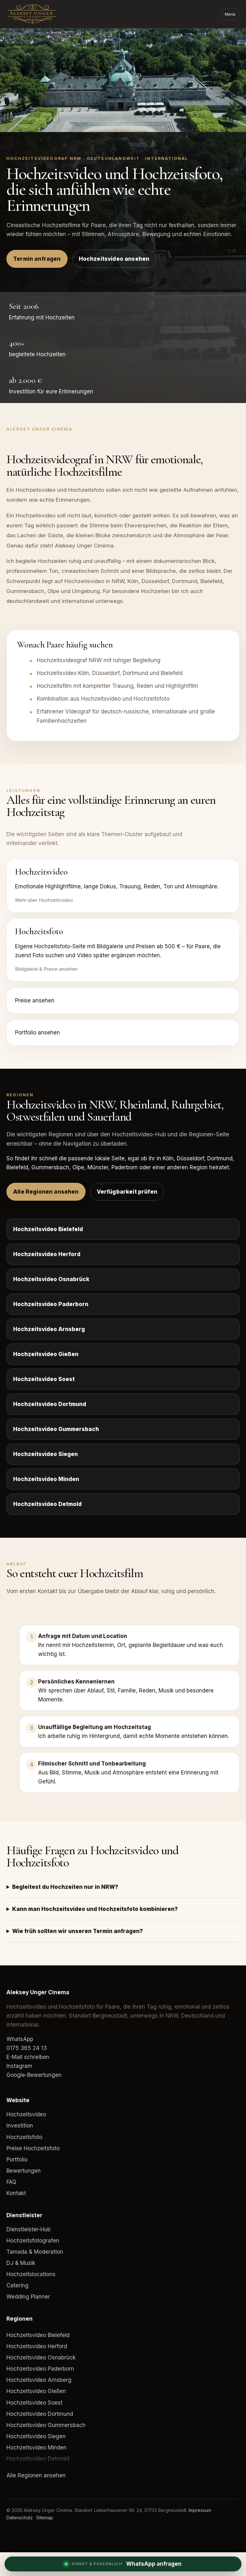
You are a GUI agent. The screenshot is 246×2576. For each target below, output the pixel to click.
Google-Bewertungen (34, 2075)
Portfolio (17, 2159)
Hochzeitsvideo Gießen (45, 1354)
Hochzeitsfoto (24, 2137)
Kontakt (16, 2193)
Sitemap (44, 2517)
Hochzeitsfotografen (32, 2240)
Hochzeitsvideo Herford (46, 1254)
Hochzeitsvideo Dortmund (49, 1404)
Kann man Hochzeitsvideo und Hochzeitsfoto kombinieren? (95, 1909)
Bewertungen (23, 2171)
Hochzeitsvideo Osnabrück (51, 1279)
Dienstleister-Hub (28, 2229)
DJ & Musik (20, 2263)
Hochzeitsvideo (26, 2114)
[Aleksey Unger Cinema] (43, 14)
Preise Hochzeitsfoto (33, 2148)
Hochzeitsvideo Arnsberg (49, 1329)
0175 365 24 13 (26, 2048)
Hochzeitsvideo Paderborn (50, 1304)
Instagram (19, 2066)
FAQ (11, 2182)
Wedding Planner (28, 2296)
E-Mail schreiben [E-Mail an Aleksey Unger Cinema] (27, 2057)
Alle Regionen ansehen (46, 1192)
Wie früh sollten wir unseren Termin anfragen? (77, 1931)
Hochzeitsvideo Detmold (47, 1504)
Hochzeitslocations (30, 2274)
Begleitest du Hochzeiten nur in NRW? (65, 1887)
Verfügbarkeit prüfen (127, 1192)
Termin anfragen (37, 259)
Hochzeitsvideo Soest (44, 1379)
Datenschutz (19, 2517)
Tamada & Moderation (34, 2252)
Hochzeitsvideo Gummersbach (56, 1429)
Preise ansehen (34, 1000)
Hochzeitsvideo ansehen (114, 259)
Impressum (200, 2510)
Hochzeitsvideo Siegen (45, 1454)
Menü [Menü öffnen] (230, 14)
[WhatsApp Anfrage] (123, 2564)
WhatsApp (19, 2039)
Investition (19, 2125)
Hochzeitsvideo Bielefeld (48, 1229)
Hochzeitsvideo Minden (46, 1479)
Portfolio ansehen (37, 1032)
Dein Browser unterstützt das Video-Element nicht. (123, 80)
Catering (17, 2285)
